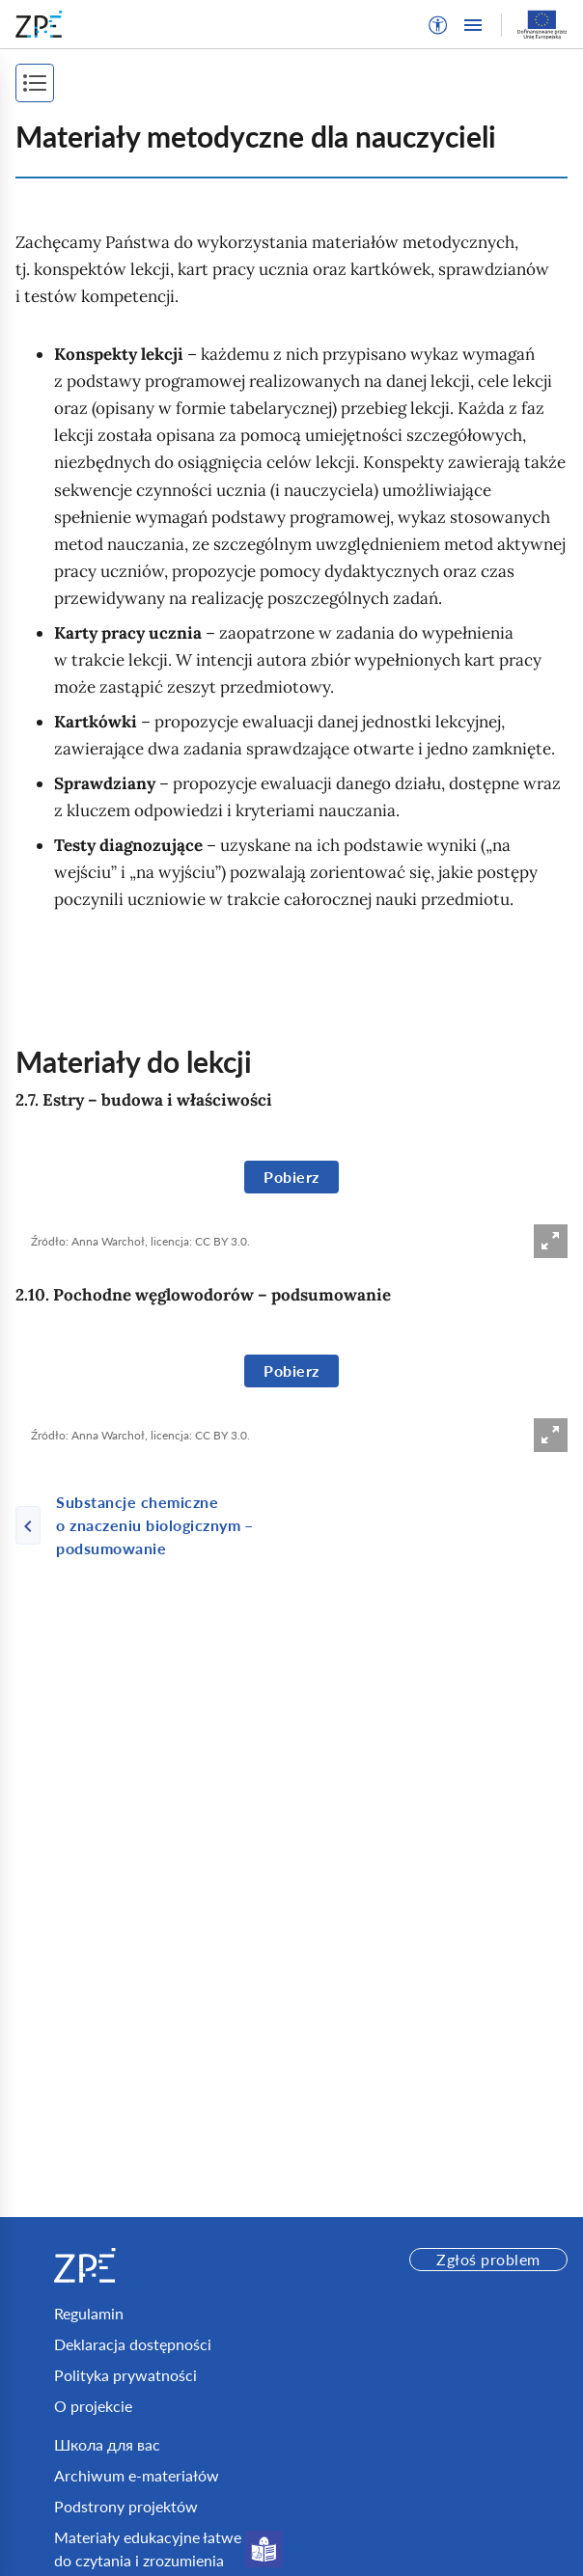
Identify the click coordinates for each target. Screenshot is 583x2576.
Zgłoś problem (488, 2259)
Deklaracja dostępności (132, 2344)
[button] (438, 25)
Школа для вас (107, 2444)
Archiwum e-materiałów (136, 2475)
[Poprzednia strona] (153, 1525)
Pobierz (291, 1176)
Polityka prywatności (125, 2375)
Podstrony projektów (126, 2506)
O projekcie (93, 2406)
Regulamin (89, 2313)
